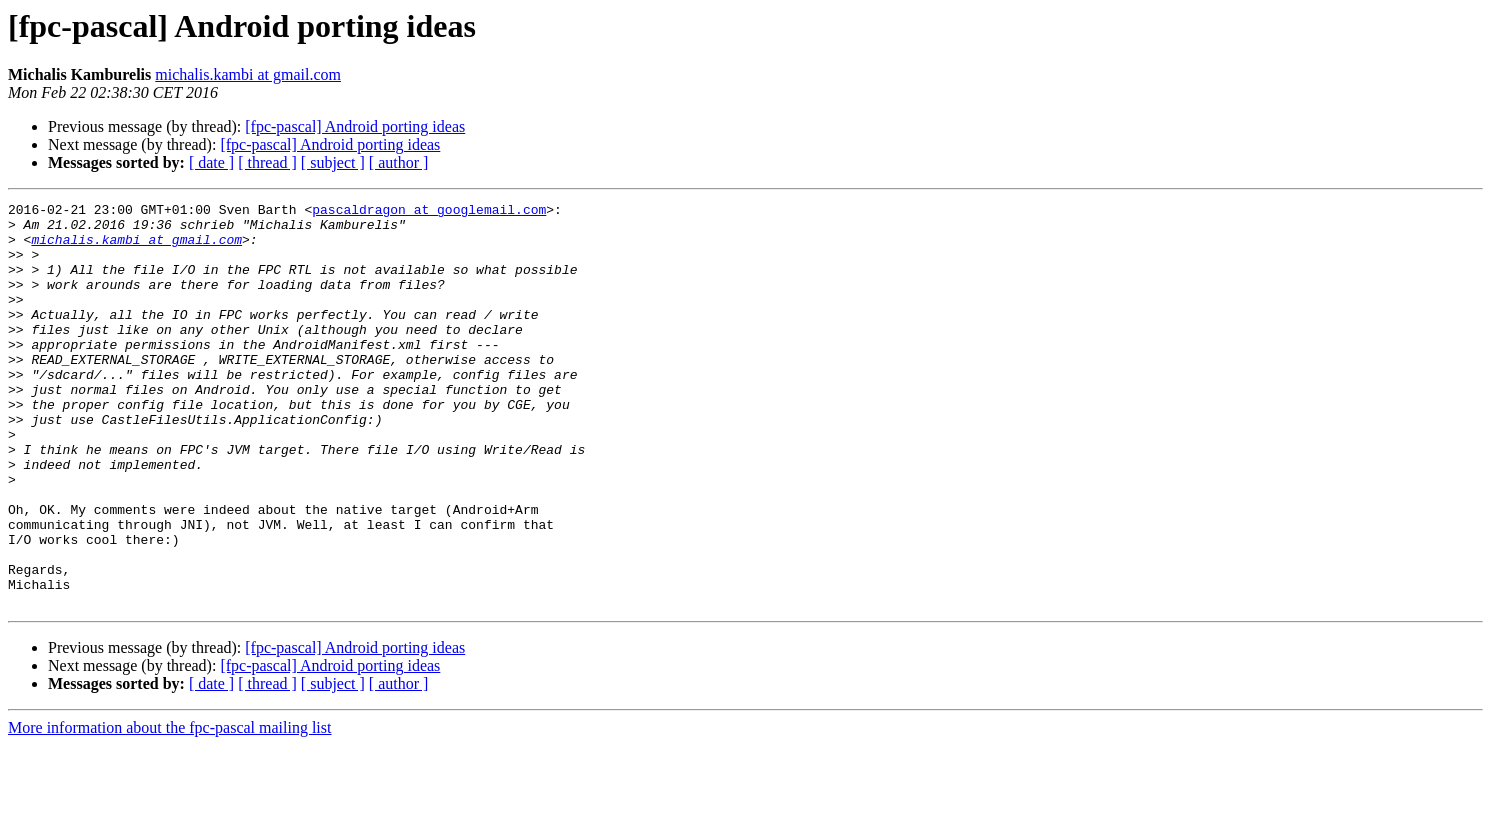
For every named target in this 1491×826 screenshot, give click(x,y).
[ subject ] (333, 162)
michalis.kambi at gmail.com (248, 74)
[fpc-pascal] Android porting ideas (355, 126)
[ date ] (211, 162)
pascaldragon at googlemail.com (429, 212)
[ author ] (399, 162)
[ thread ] (267, 162)
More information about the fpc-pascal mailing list (169, 808)
